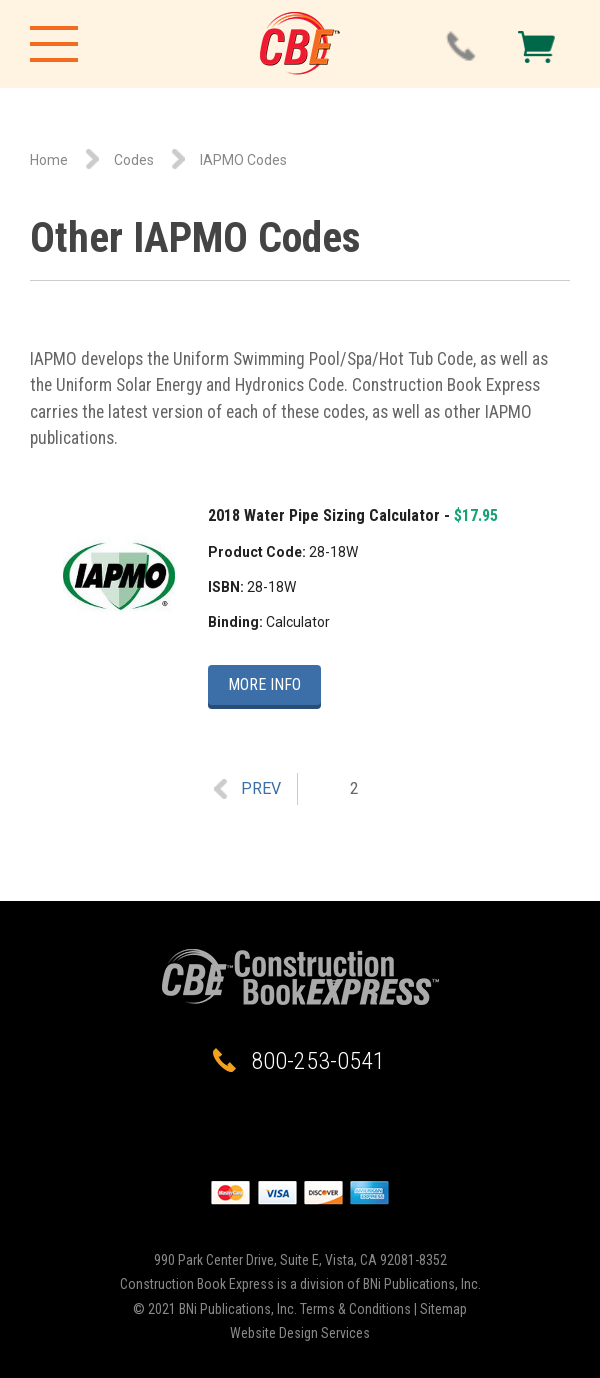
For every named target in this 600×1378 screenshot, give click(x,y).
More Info (264, 684)
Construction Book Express (300, 44)
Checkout (537, 47)
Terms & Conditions (355, 1309)
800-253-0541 (318, 1061)
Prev (261, 788)
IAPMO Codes (243, 160)
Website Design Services (300, 1333)
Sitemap (443, 1309)
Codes (134, 160)
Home (49, 160)
